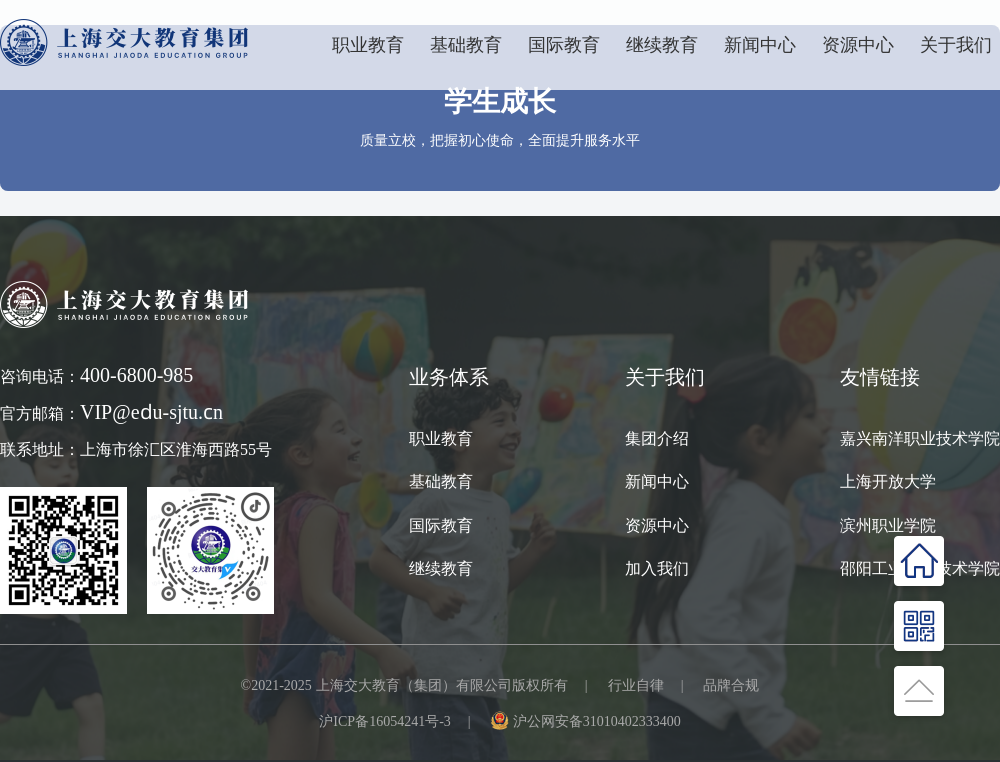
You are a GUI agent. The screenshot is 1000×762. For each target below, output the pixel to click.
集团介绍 (657, 438)
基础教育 (466, 44)
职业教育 (368, 44)
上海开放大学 (888, 481)
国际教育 (441, 525)
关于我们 (956, 44)
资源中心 (858, 44)
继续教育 (441, 568)
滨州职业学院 (888, 525)
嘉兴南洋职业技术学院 (920, 438)
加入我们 (657, 568)
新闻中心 (760, 44)
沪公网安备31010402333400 (597, 721)
